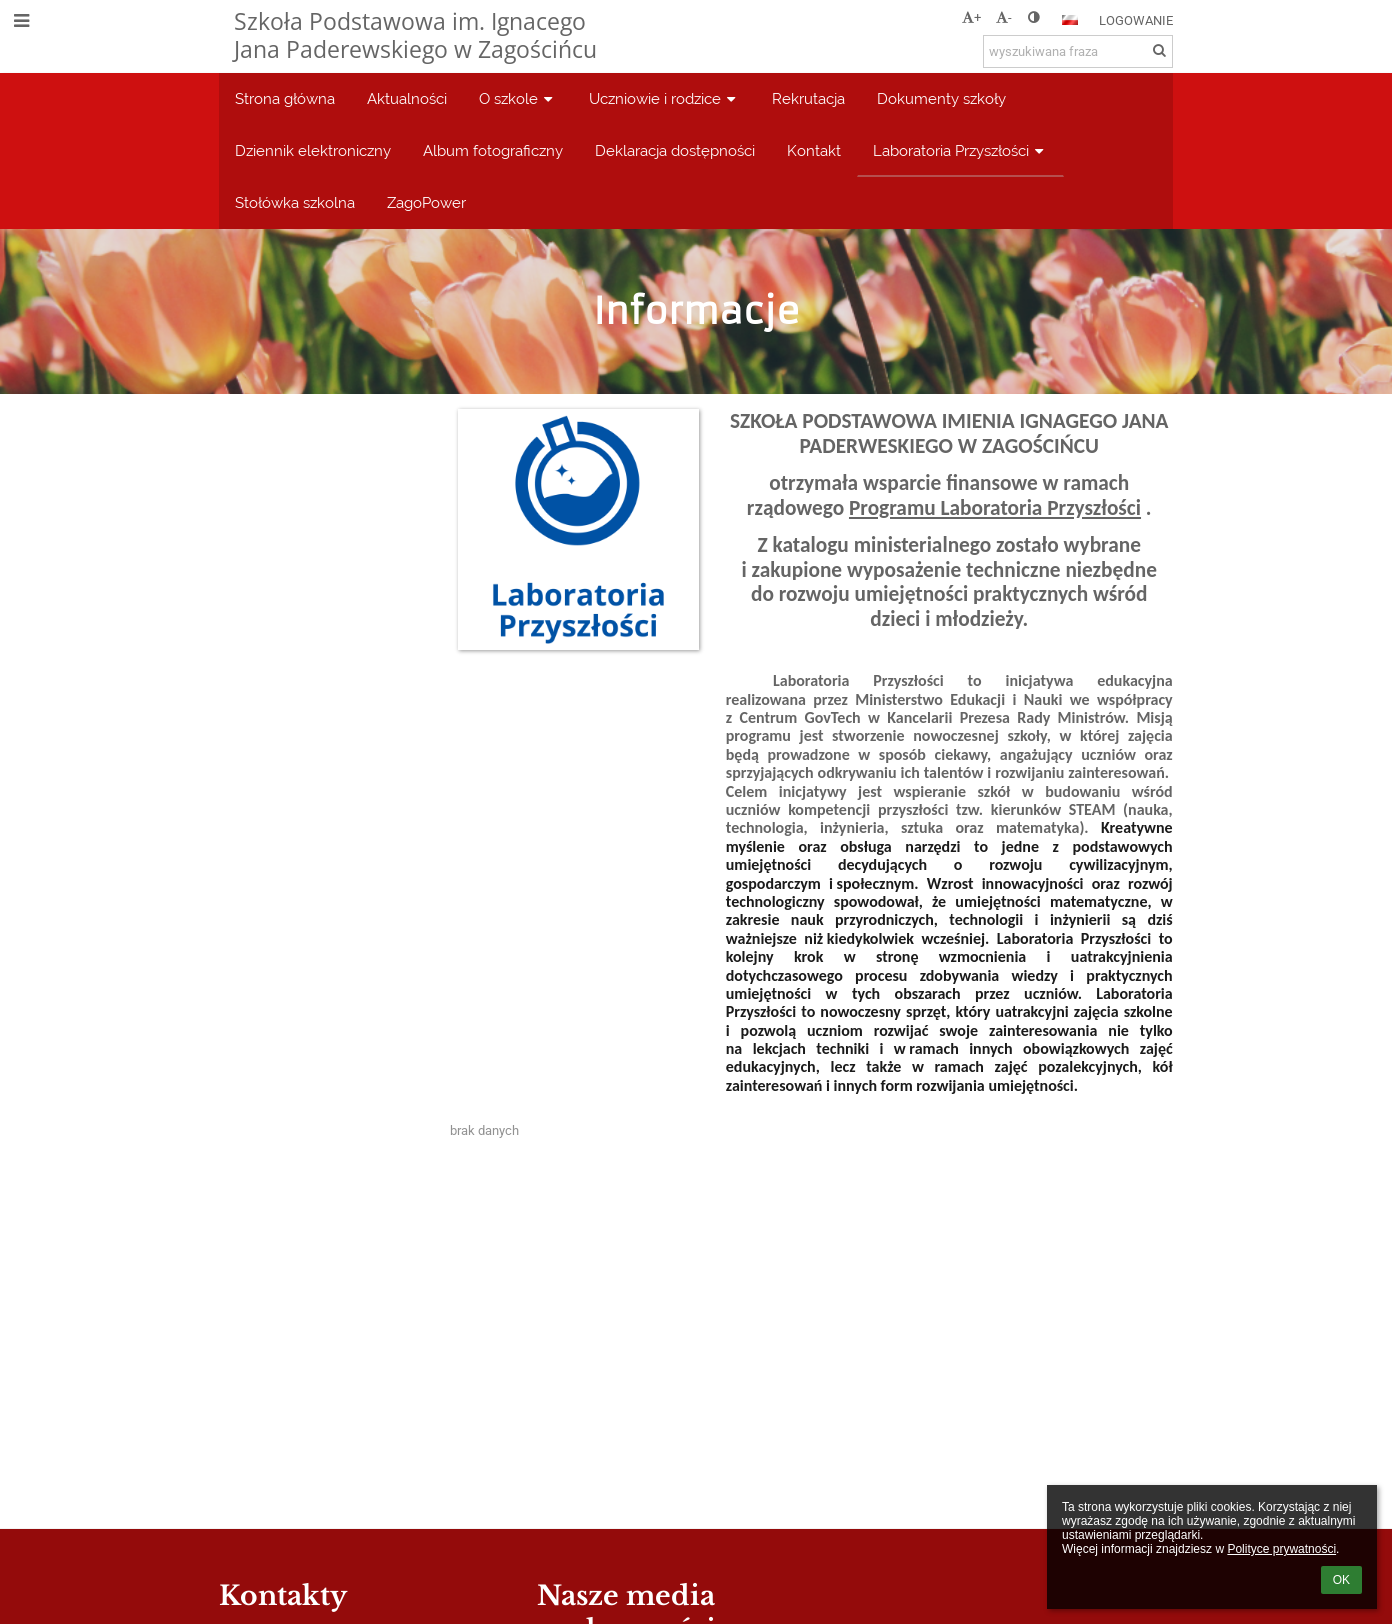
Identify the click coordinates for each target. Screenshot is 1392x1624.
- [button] (1004, 17)
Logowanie (1136, 20)
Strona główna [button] (285, 98)
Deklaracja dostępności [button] (675, 150)
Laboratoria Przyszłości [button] (960, 150)
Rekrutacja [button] (808, 98)
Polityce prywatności (1281, 1549)
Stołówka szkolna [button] (295, 202)
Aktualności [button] (407, 98)
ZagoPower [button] (426, 202)
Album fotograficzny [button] (493, 150)
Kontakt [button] (814, 150)
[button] (1070, 20)
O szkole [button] (518, 98)
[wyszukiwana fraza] (1078, 51)
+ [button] (971, 17)
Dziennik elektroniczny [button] (313, 150)
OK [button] (1341, 1580)
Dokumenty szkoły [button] (941, 98)
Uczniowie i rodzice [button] (664, 98)
